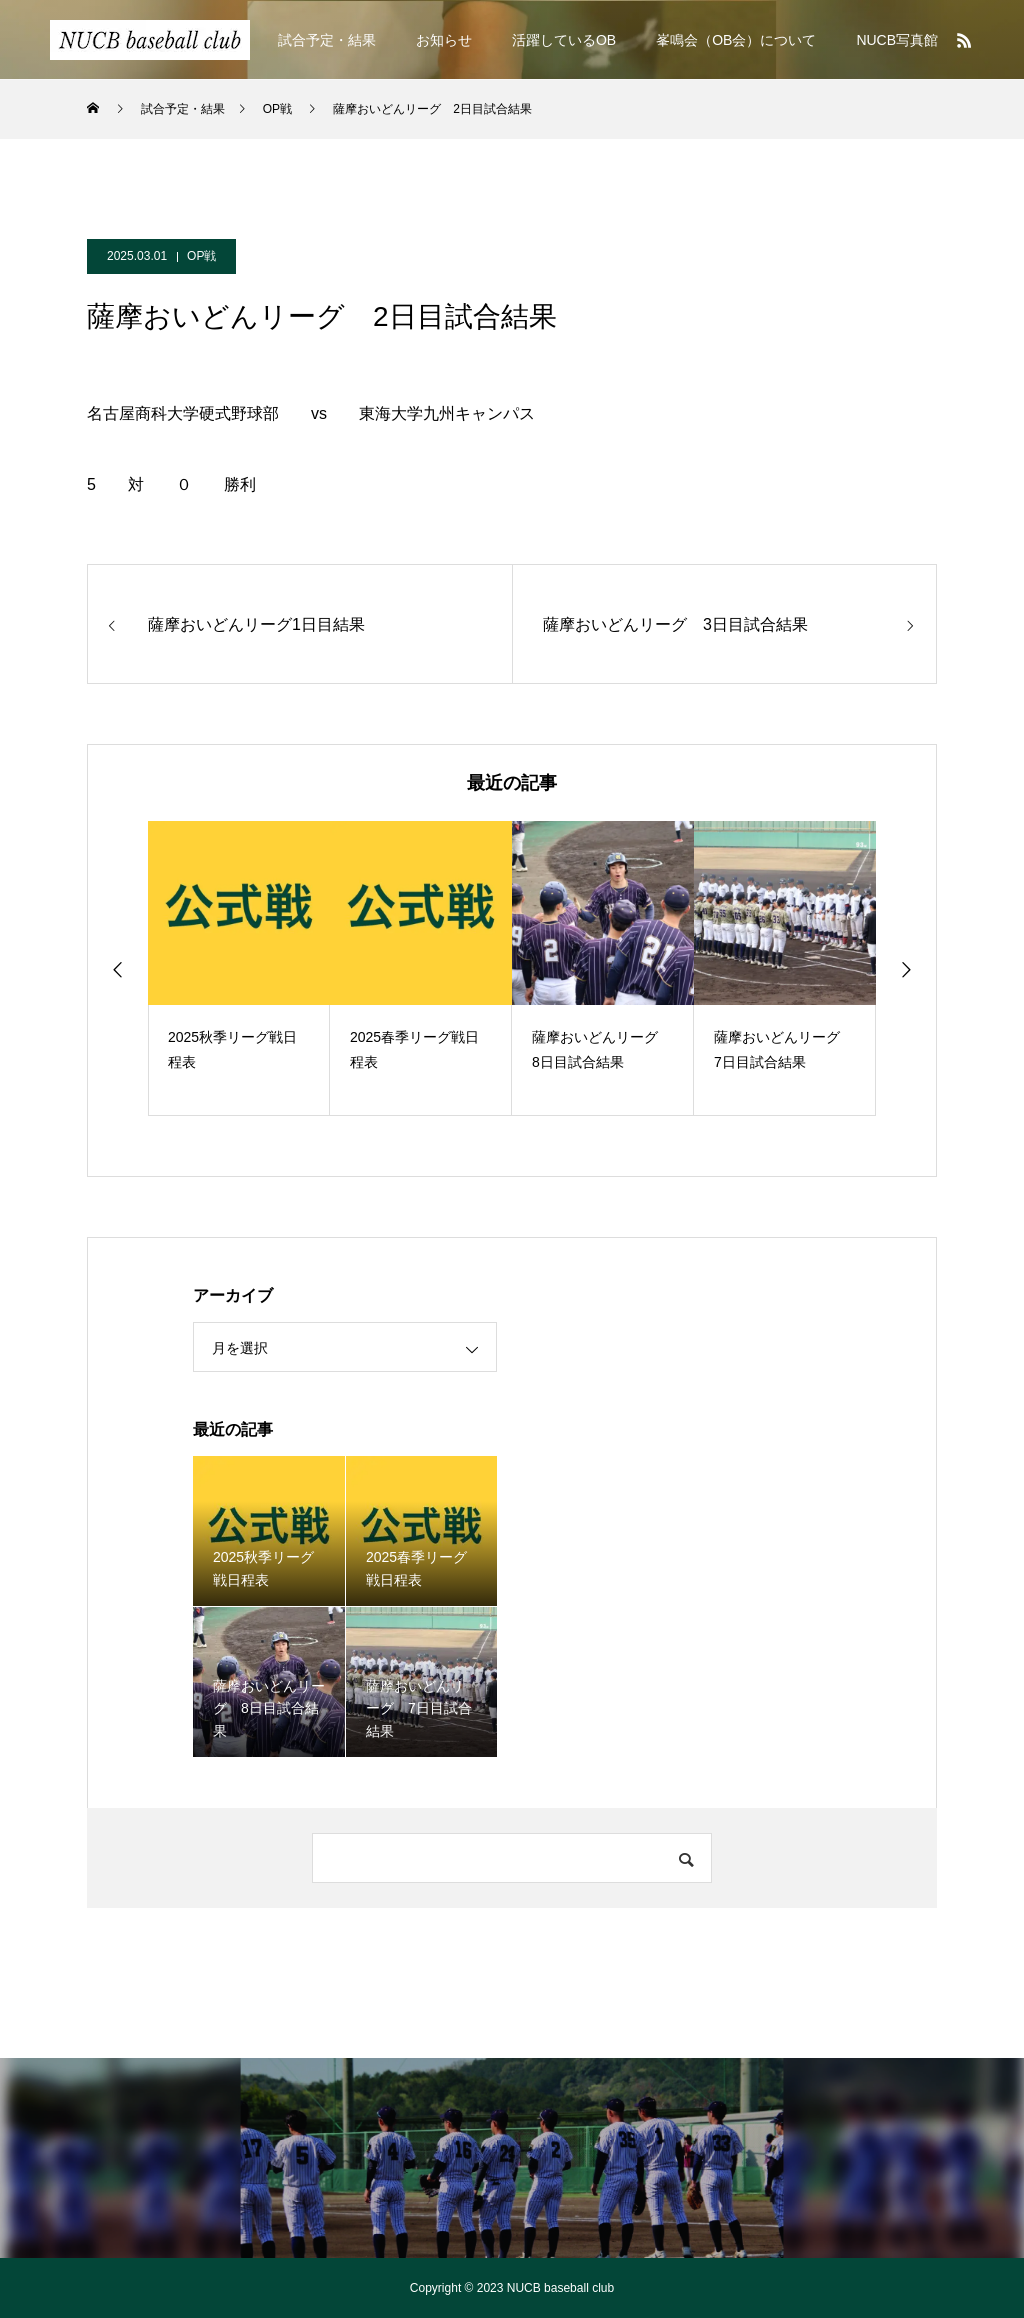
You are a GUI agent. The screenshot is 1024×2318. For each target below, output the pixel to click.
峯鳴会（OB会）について (736, 40)
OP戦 (201, 256)
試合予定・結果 (327, 40)
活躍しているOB (564, 40)
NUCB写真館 (897, 40)
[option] (239, 968)
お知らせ (444, 40)
